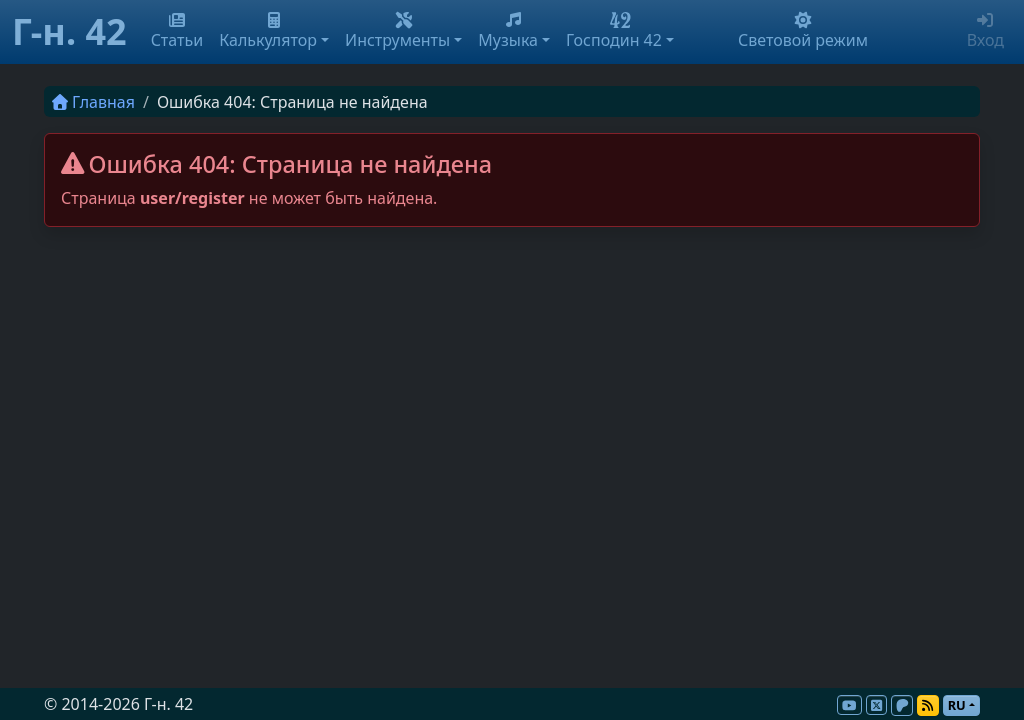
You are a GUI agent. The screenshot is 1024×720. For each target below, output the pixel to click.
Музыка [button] (508, 31)
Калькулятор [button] (268, 31)
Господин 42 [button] (614, 31)
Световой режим (803, 31)
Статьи (177, 31)
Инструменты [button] (397, 31)
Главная (93, 102)
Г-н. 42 (69, 31)
